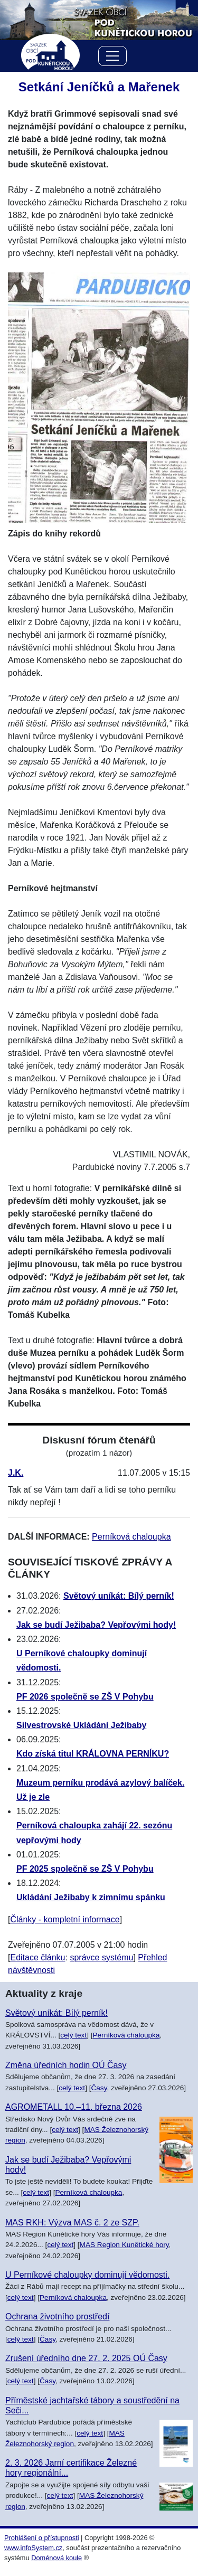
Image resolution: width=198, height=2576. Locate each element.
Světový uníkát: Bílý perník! (118, 1595)
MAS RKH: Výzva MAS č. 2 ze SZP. (72, 2222)
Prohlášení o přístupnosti (41, 2538)
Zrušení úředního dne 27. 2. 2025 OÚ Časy (86, 2358)
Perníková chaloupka (131, 1536)
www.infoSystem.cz (33, 2548)
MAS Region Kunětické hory (124, 2245)
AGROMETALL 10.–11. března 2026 (73, 2106)
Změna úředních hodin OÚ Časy (65, 2065)
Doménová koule (56, 2558)
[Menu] (112, 57)
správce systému (101, 1957)
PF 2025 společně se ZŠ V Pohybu (85, 1868)
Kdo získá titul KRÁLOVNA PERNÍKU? (92, 1753)
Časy (99, 2088)
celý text (73, 2035)
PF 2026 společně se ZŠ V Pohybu (85, 1696)
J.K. (15, 1472)
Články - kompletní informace (64, 1919)
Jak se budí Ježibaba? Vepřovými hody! (96, 1624)
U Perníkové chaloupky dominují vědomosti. (87, 2274)
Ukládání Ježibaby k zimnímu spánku (90, 1897)
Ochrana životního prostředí (57, 2316)
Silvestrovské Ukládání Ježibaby (81, 1725)
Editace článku (37, 1957)
